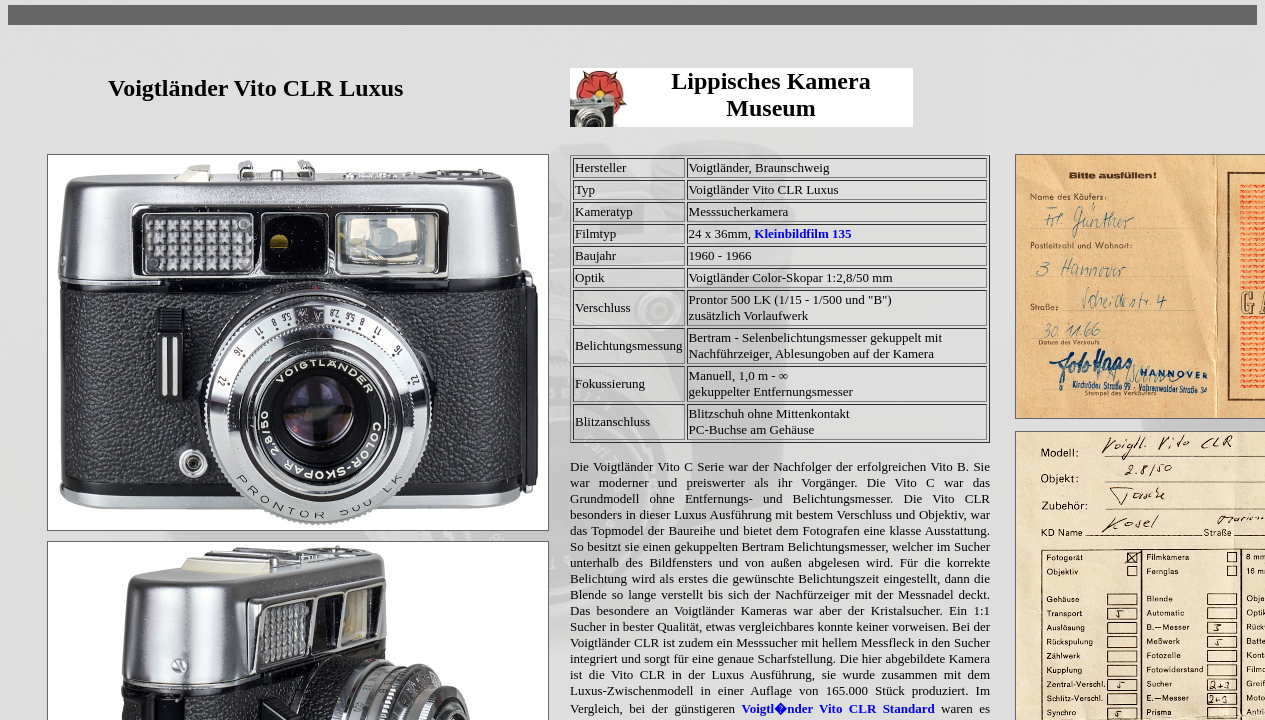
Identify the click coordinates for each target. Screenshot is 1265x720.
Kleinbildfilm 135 (802, 233)
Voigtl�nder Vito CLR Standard (837, 708)
